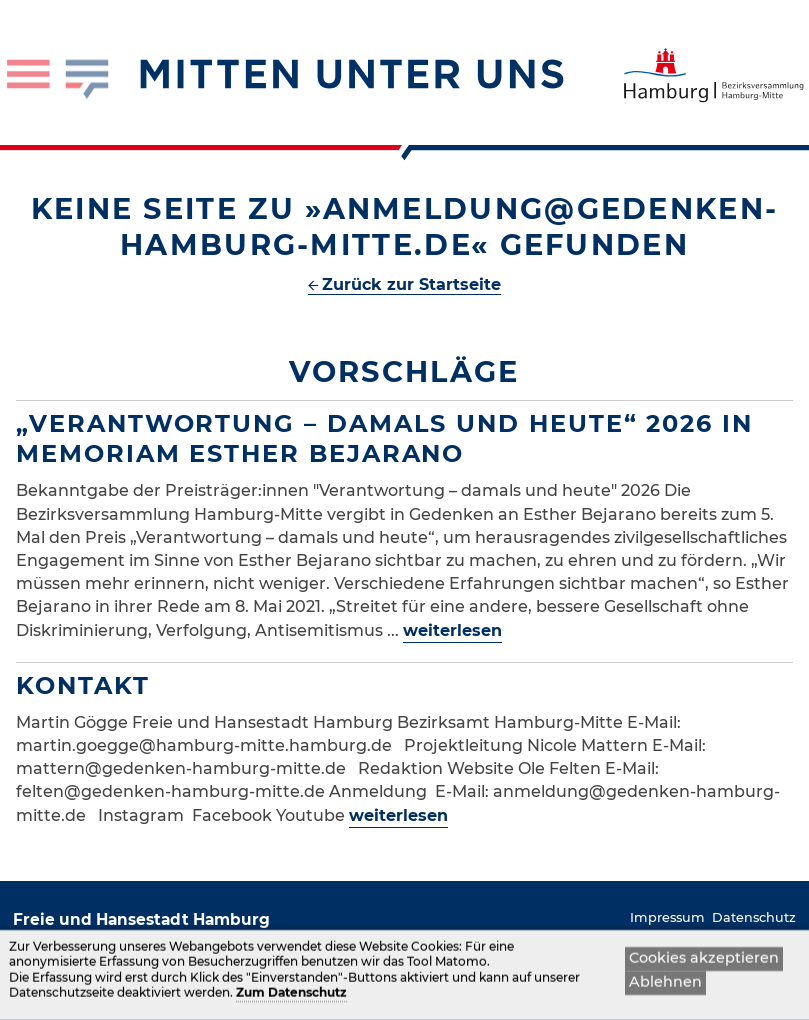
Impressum (667, 917)
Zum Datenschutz (291, 997)
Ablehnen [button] (665, 986)
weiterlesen (452, 630)
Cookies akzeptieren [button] (704, 962)
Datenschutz (754, 917)
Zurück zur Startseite (411, 284)
